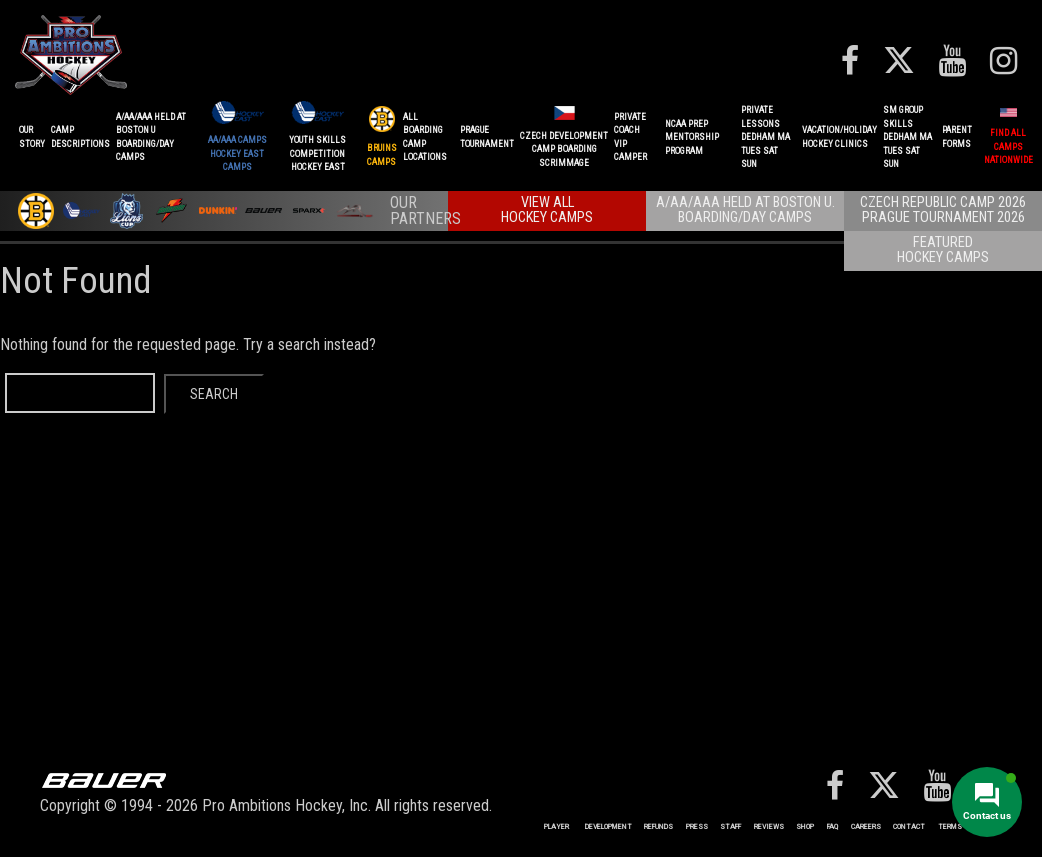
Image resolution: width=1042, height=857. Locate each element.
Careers (866, 826)
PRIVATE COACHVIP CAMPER (630, 137)
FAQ (832, 826)
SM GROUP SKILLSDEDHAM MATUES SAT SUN (907, 137)
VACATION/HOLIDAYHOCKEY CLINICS (839, 137)
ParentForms (957, 137)
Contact (909, 826)
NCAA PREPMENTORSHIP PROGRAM (692, 137)
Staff (730, 826)
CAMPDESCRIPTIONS (80, 137)
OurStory (32, 137)
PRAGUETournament (487, 137)
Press (697, 826)
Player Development (588, 826)
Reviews (769, 826)
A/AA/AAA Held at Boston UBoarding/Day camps (151, 137)
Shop (805, 826)
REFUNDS (658, 826)
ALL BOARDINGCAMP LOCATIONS (425, 137)
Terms (950, 826)
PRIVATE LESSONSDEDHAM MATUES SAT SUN (765, 137)
